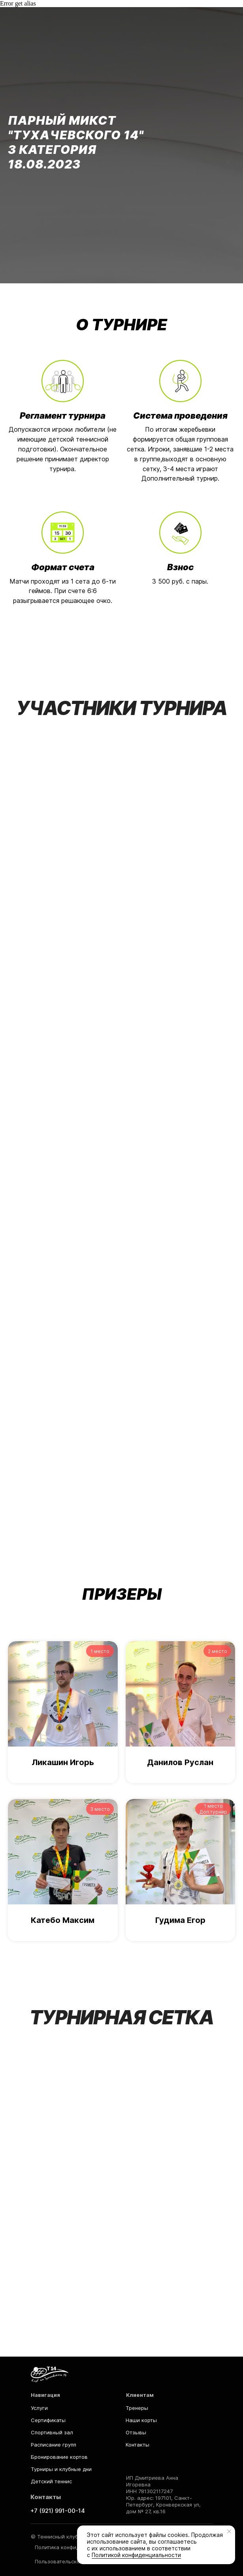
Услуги (39, 2408)
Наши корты (141, 2420)
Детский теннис (51, 2481)
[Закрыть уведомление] (229, 2531)
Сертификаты (48, 2420)
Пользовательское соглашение (75, 2561)
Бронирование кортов (59, 2457)
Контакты (137, 2444)
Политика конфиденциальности (75, 2547)
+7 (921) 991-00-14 (57, 2510)
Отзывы (136, 2432)
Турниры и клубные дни (61, 2469)
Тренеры (137, 2408)
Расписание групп (53, 2444)
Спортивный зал (52, 2432)
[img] (49, 2374)
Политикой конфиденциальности (136, 2555)
